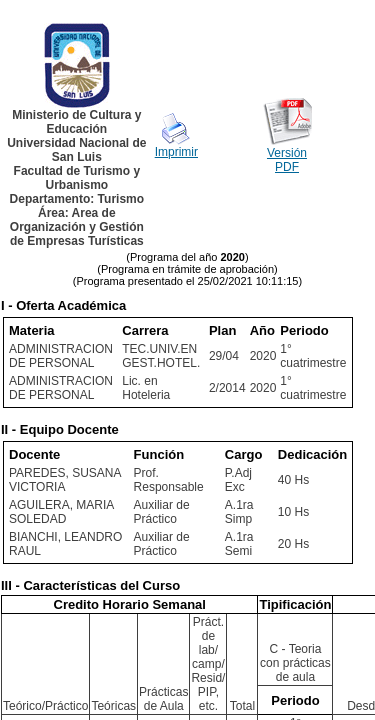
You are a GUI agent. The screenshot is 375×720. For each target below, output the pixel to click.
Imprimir (176, 152)
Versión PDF (287, 160)
